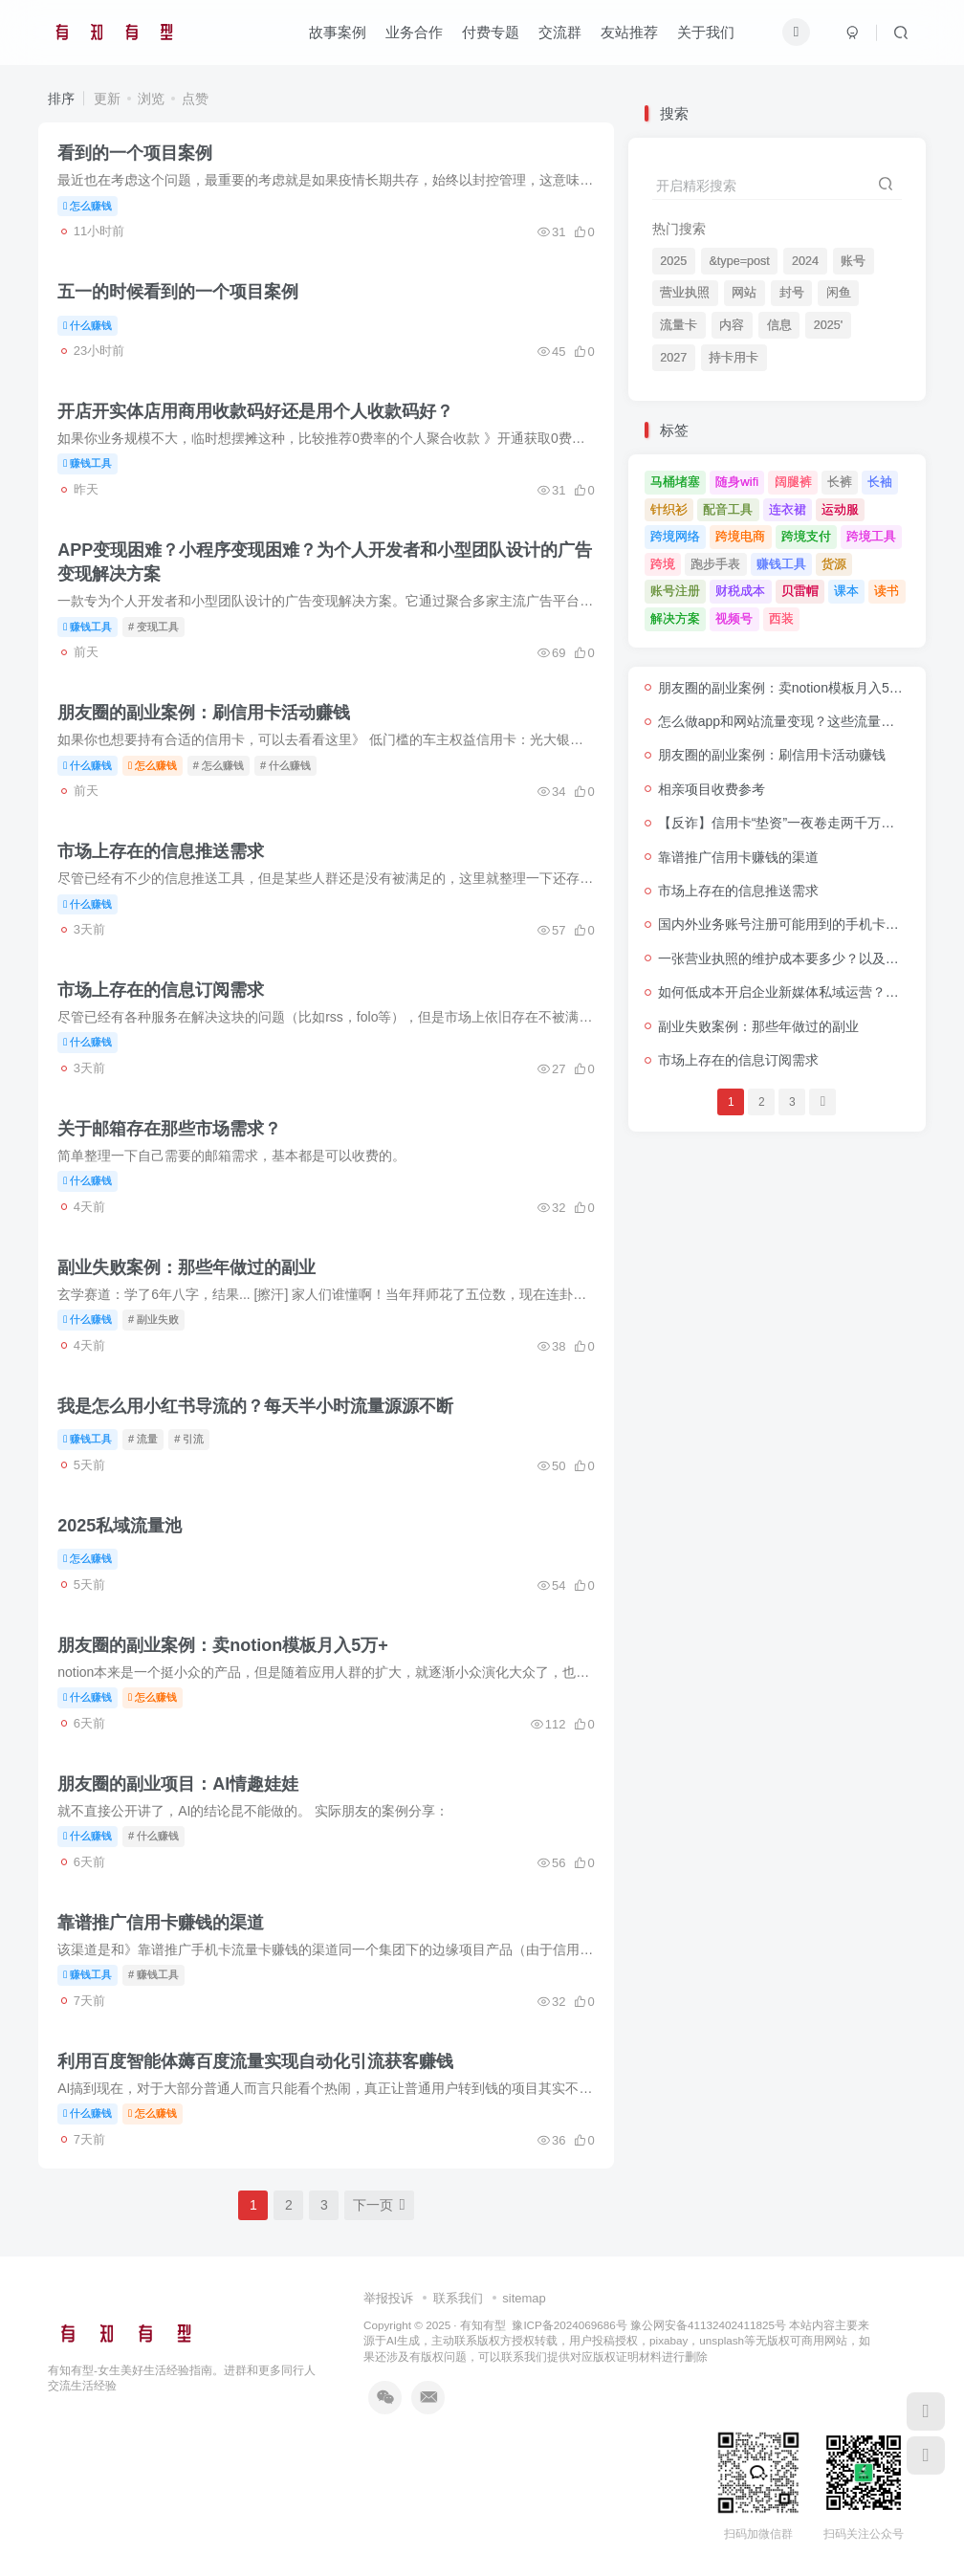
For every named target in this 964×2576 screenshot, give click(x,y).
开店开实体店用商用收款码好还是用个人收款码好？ (255, 411)
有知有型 (483, 2325)
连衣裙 (787, 509)
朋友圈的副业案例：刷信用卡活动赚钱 (203, 712)
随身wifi (736, 481)
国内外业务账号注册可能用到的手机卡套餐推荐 (798, 924)
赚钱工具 (87, 463)
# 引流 (189, 1438)
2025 (673, 261)
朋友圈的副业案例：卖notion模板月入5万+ (222, 1645)
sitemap (524, 2298)
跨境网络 (675, 536)
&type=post (739, 261)
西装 (781, 618)
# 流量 (143, 1438)
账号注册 (675, 590)
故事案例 (337, 32)
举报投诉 (388, 2298)
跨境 (662, 564)
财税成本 (740, 590)
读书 (886, 590)
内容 (731, 325)
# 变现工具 (153, 626)
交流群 (559, 32)
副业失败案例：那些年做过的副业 (186, 1267)
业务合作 (414, 32)
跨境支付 (806, 536)
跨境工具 (871, 536)
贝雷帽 (800, 590)
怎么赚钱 (87, 205)
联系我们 (458, 2298)
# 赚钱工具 (153, 1974)
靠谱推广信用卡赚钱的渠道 (160, 1922)
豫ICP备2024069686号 (569, 2325)
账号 (853, 261)
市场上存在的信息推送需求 (160, 851)
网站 (744, 292)
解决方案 (675, 618)
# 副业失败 (153, 1319)
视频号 (734, 618)
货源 (834, 564)
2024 (805, 261)
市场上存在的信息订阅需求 (160, 990)
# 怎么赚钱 (218, 765)
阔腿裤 (793, 481)
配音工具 (728, 509)
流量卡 (678, 325)
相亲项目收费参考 (711, 789)
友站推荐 (629, 32)
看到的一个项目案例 (134, 153)
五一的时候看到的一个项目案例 (177, 291)
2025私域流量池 (119, 1525)
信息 (779, 325)
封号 (791, 292)
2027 (673, 357)
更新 (107, 98)
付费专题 (490, 32)
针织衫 (669, 509)
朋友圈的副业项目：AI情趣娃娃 (177, 1784)
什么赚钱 (87, 325)
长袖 (879, 481)
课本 (846, 590)
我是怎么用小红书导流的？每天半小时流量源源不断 (255, 1406)
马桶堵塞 (675, 481)
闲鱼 (838, 292)
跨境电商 (740, 536)
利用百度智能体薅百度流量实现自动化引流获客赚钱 (255, 2061)
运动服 (840, 509)
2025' (828, 325)
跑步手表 (715, 564)
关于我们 (705, 32)
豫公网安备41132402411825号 (708, 2325)
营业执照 (685, 292)
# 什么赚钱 (285, 765)
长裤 (839, 481)
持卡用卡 (733, 357)
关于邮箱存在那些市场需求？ (169, 1128)
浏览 (151, 98)
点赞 (195, 98)
